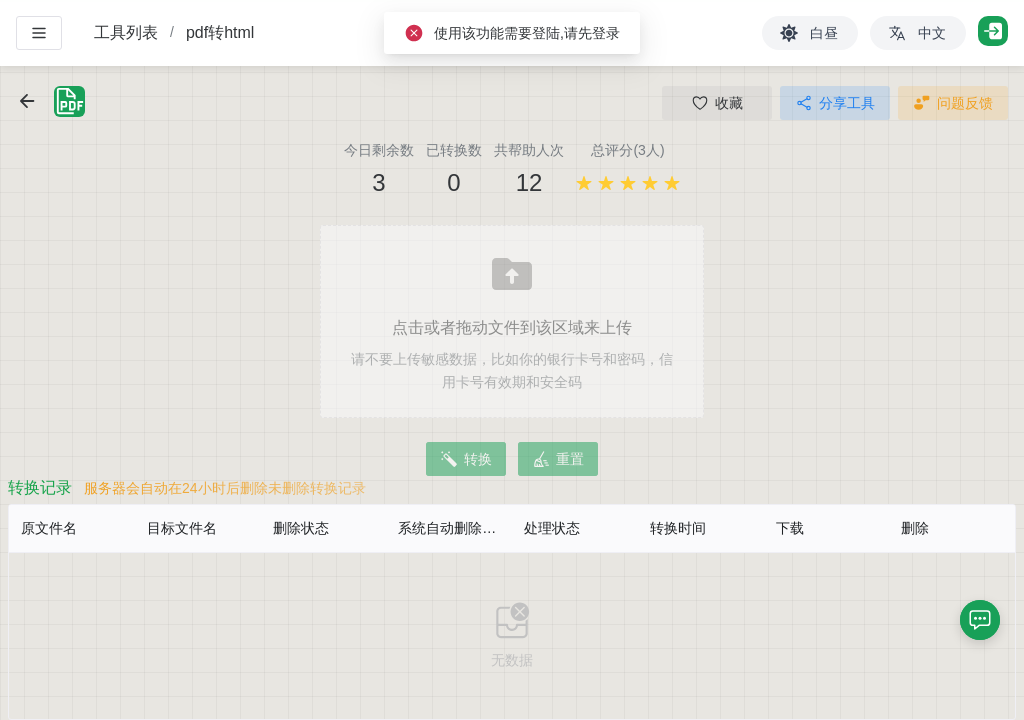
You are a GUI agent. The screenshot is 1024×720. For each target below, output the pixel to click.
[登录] (993, 32)
